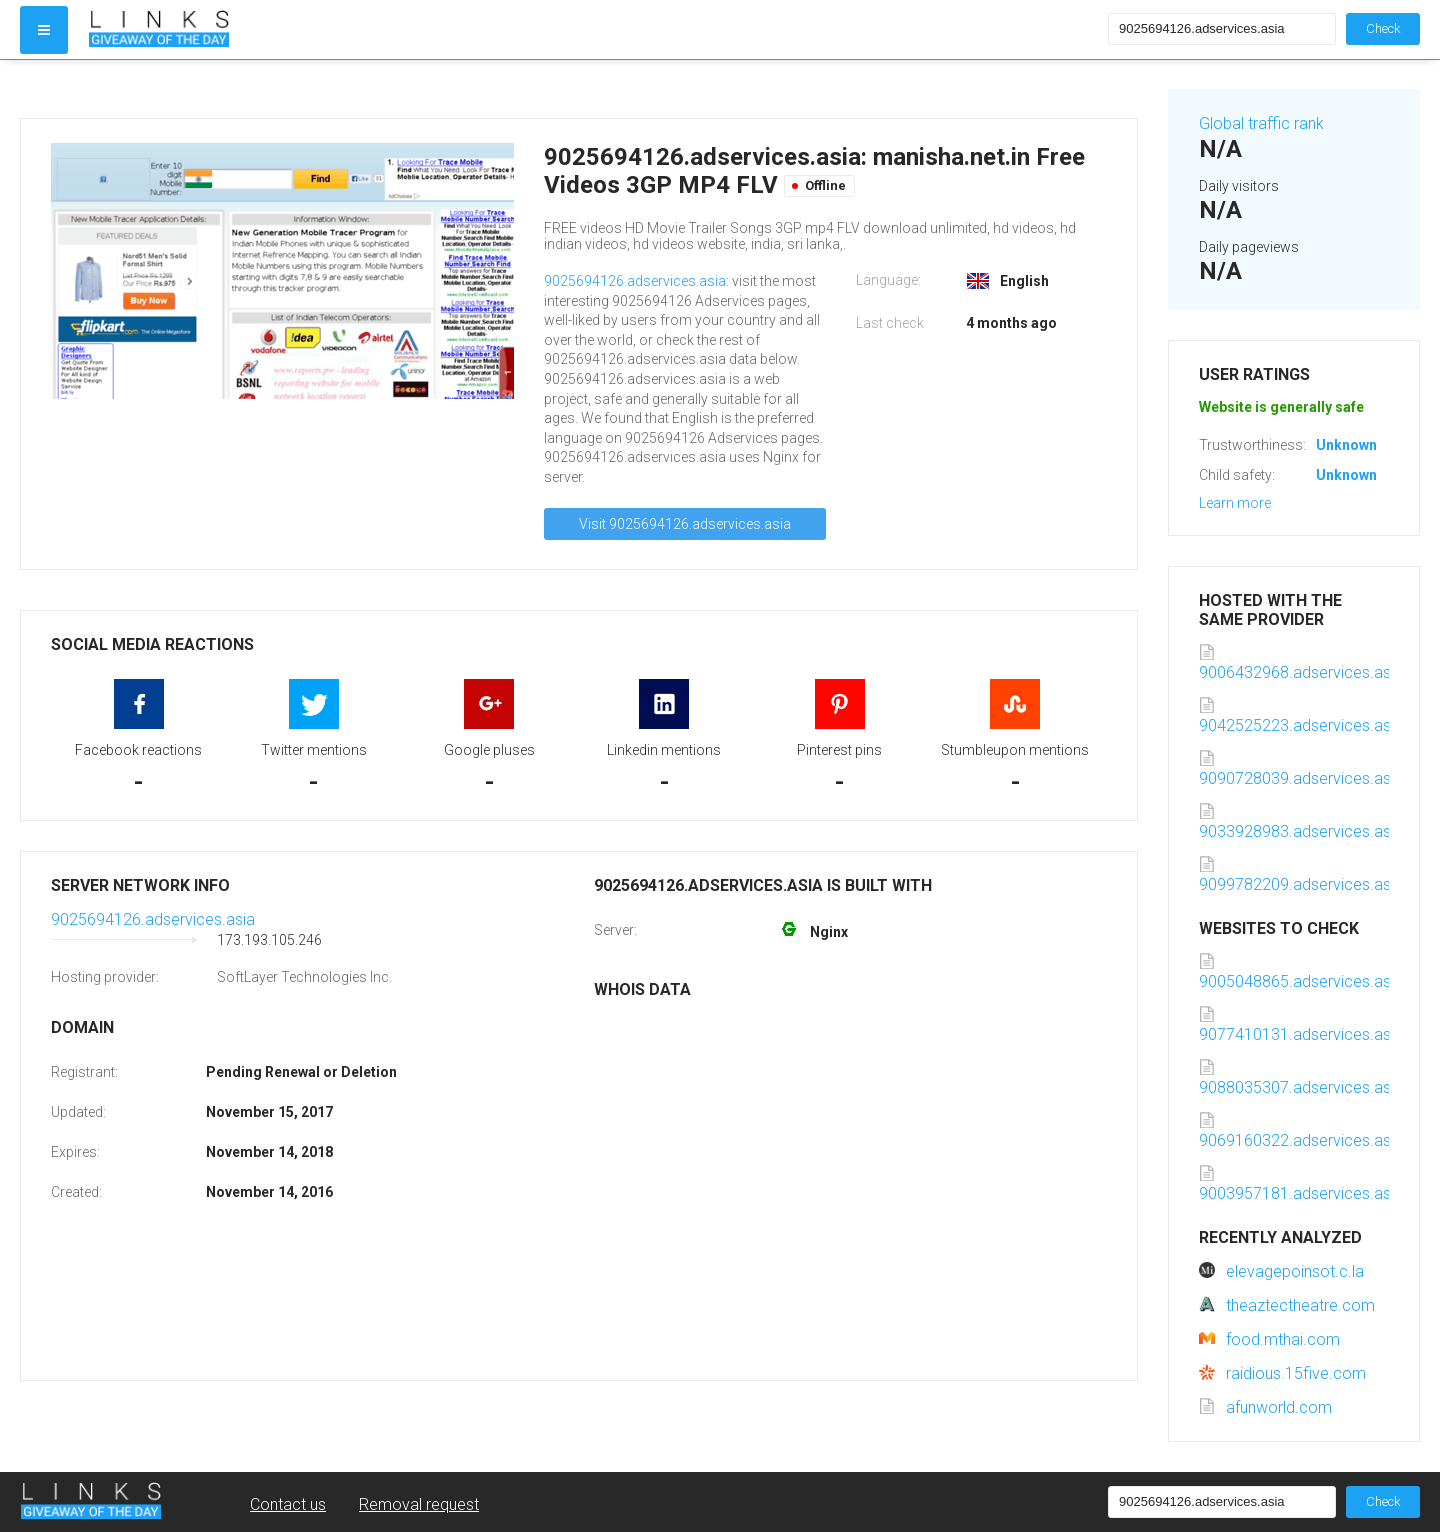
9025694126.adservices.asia (635, 281)
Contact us (288, 1504)
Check (1383, 28)
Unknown (1346, 445)
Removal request (419, 1504)
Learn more (1235, 503)
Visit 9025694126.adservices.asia (685, 524)
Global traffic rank (1261, 123)
